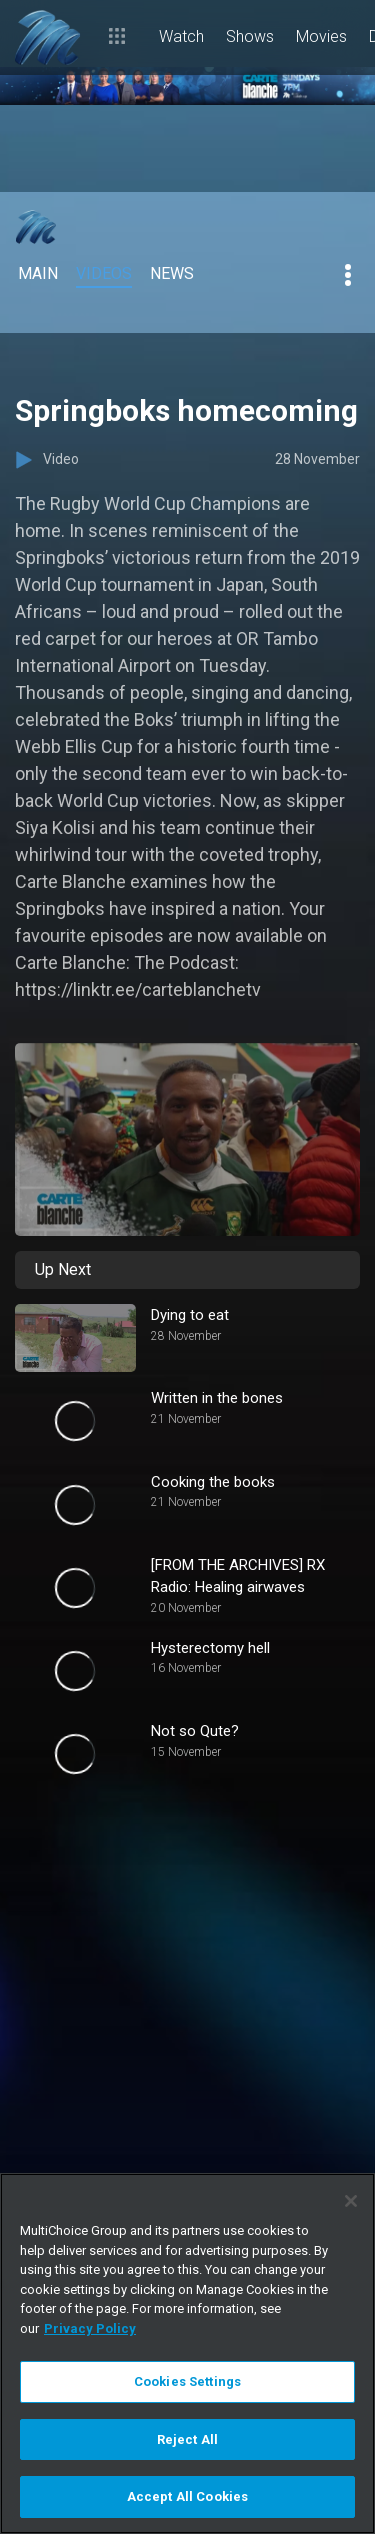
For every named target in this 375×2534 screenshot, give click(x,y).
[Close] (351, 2201)
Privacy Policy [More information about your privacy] (90, 2328)
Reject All (187, 2439)
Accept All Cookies (187, 2496)
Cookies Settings (187, 2381)
